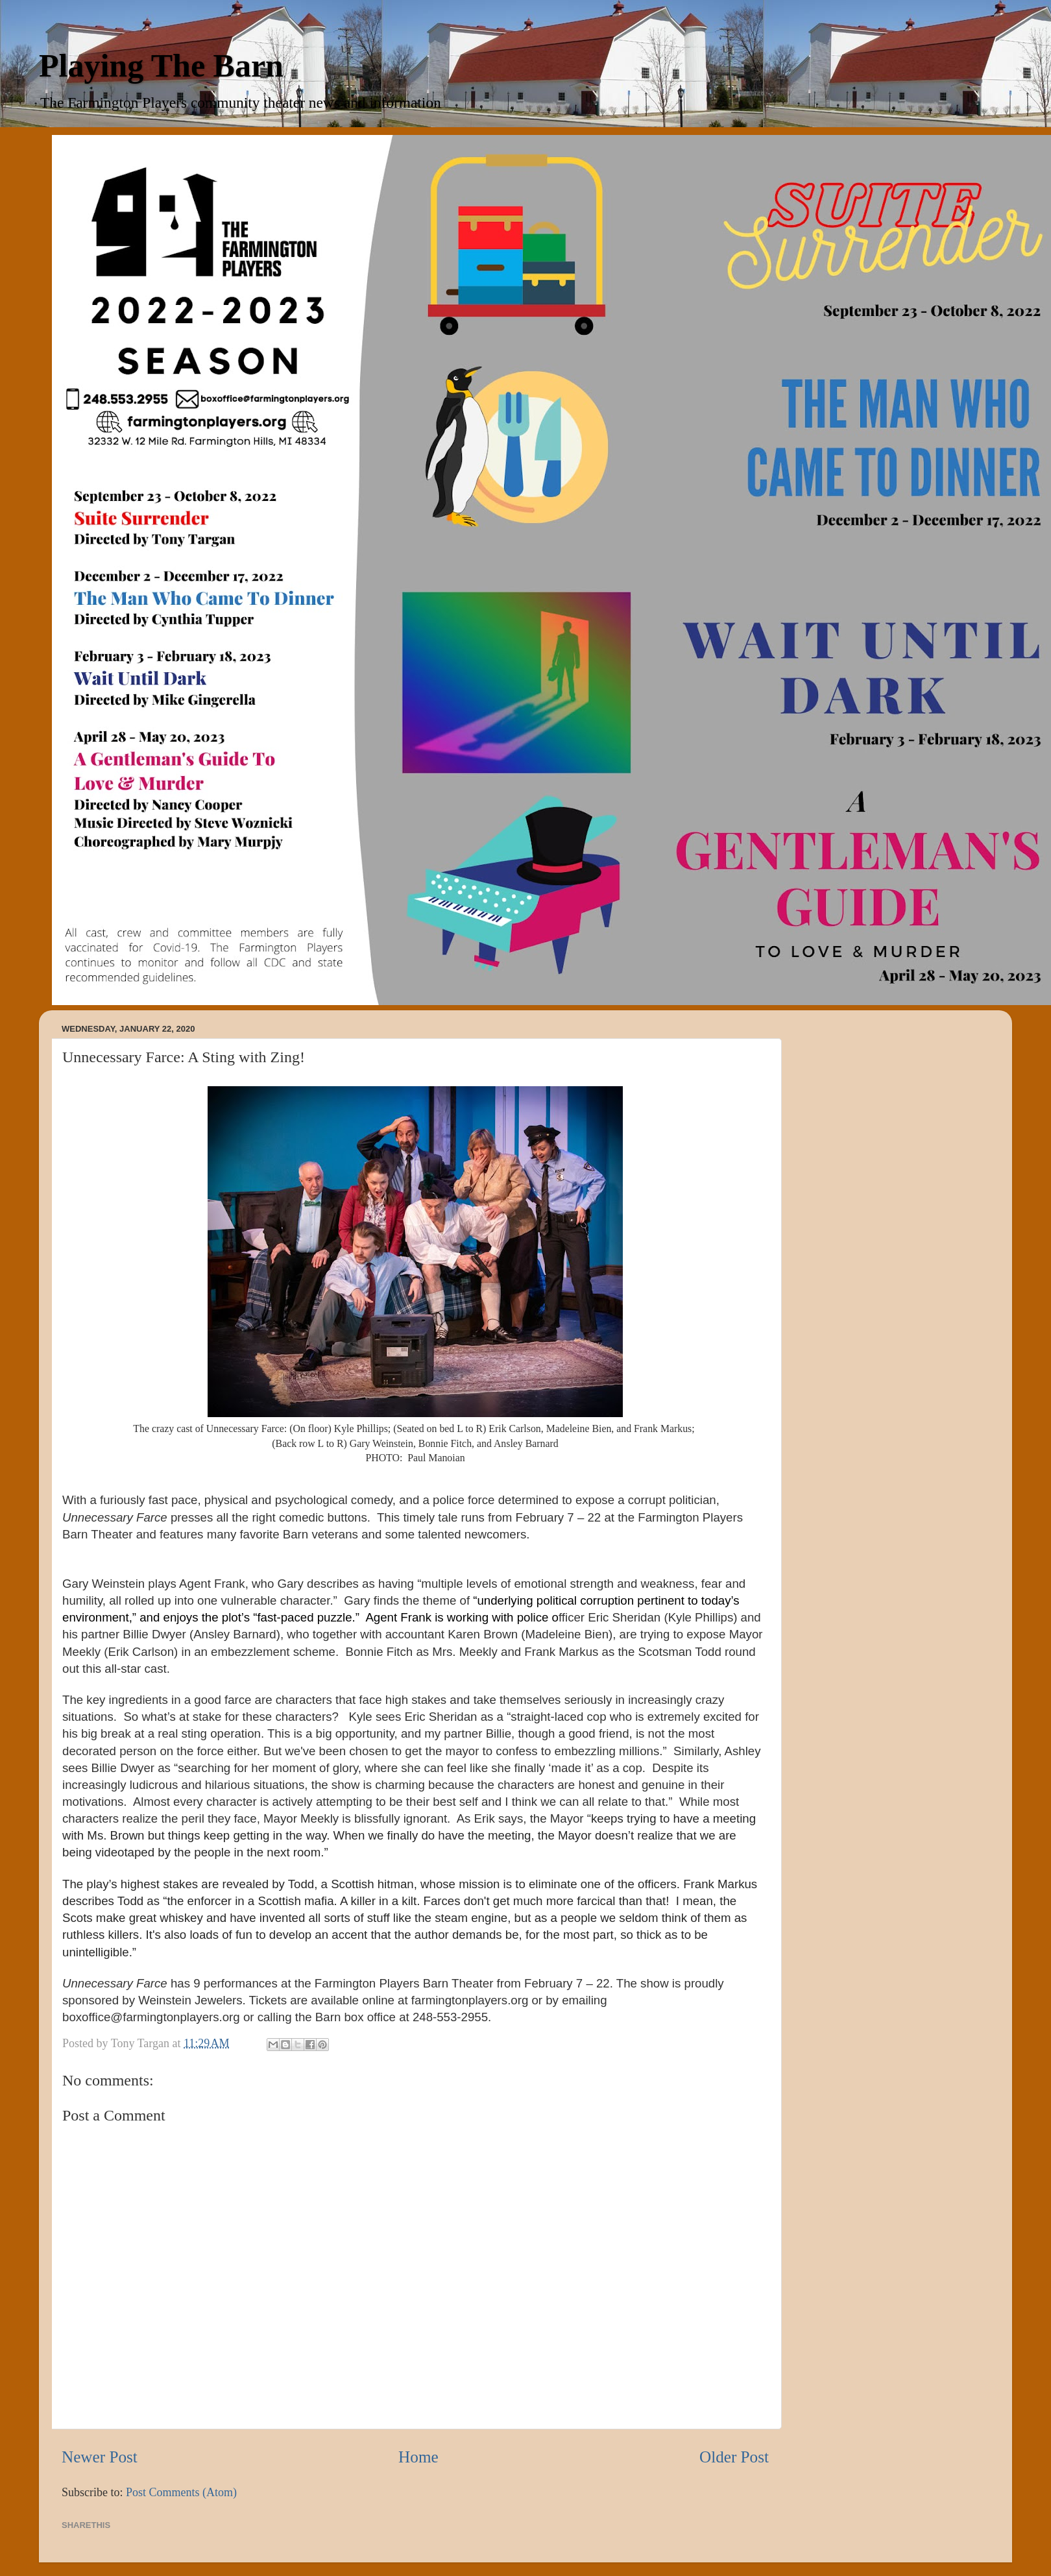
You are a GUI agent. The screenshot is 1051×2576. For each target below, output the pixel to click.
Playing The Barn (161, 65)
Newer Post (100, 2457)
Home (418, 2457)
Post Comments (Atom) (181, 2492)
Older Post (734, 2457)
